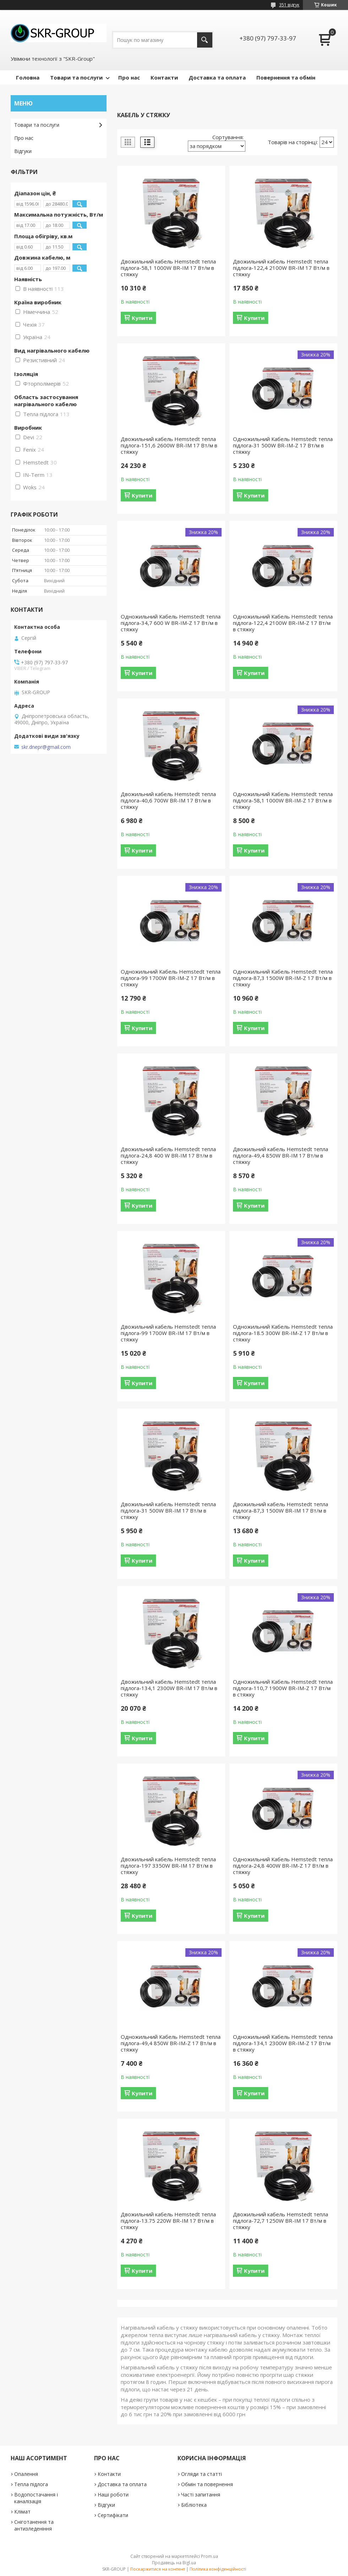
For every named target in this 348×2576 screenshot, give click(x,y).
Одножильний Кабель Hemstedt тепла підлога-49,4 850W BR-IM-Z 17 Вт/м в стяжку (171, 2043)
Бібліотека (194, 2504)
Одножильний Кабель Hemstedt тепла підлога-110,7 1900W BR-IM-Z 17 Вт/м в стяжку (283, 1688)
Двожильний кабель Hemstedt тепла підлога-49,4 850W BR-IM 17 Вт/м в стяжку (280, 1155)
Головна (27, 77)
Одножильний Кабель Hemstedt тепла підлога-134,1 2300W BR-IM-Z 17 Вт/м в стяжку (283, 2043)
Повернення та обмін (285, 77)
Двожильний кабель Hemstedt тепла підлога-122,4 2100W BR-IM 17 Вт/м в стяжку (281, 267)
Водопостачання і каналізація (36, 2498)
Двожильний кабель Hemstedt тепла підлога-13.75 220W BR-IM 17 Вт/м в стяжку (168, 2220)
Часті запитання (200, 2494)
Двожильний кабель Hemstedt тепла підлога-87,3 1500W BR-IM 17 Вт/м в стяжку (280, 1510)
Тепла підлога (31, 2484)
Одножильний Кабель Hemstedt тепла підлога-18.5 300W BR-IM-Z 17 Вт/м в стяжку (283, 1333)
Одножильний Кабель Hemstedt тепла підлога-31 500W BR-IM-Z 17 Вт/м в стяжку (283, 445)
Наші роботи (113, 2494)
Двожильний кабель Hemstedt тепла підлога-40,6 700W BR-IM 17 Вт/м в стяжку (168, 800)
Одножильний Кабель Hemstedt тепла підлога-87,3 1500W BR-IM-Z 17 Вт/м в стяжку (283, 977)
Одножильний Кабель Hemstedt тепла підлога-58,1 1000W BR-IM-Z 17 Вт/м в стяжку (283, 800)
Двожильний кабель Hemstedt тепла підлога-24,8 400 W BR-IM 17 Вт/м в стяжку (168, 1155)
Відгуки (23, 151)
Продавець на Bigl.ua (174, 2563)
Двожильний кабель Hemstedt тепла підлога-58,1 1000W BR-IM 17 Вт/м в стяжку (168, 267)
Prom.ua (209, 2556)
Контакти (164, 77)
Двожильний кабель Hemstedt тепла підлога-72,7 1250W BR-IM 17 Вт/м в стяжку (280, 2220)
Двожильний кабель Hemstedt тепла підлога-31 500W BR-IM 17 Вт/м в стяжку (168, 1510)
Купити (142, 317)
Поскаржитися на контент (157, 2569)
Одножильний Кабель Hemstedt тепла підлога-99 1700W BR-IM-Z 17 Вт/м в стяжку (171, 977)
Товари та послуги (76, 77)
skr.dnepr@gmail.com (46, 747)
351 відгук (289, 5)
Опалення (26, 2474)
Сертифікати (113, 2515)
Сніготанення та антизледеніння (34, 2525)
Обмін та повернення (207, 2484)
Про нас (129, 77)
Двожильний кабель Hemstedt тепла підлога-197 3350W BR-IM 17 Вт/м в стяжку (168, 1865)
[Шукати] (204, 40)
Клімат (22, 2511)
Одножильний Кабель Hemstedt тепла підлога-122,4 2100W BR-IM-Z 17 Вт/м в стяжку (283, 622)
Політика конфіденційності (218, 2569)
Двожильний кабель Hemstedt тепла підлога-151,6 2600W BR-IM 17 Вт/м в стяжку (169, 445)
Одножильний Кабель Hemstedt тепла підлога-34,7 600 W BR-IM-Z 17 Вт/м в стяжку (171, 622)
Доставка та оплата (217, 77)
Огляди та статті (201, 2474)
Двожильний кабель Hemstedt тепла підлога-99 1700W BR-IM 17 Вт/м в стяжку (168, 1333)
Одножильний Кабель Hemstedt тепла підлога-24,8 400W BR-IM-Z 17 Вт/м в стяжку (283, 1865)
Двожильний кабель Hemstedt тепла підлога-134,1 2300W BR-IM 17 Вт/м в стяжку (169, 1688)
